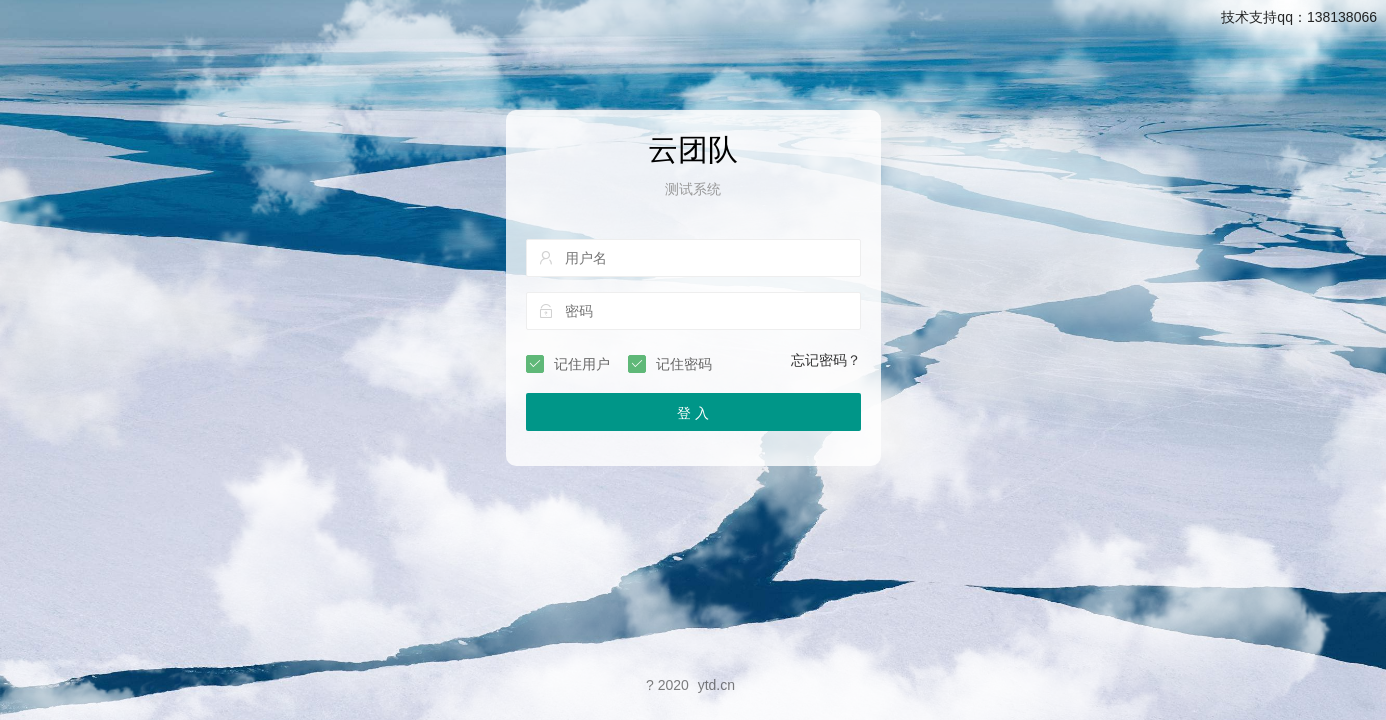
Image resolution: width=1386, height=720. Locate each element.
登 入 (693, 413)
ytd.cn (716, 685)
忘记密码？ (826, 360)
